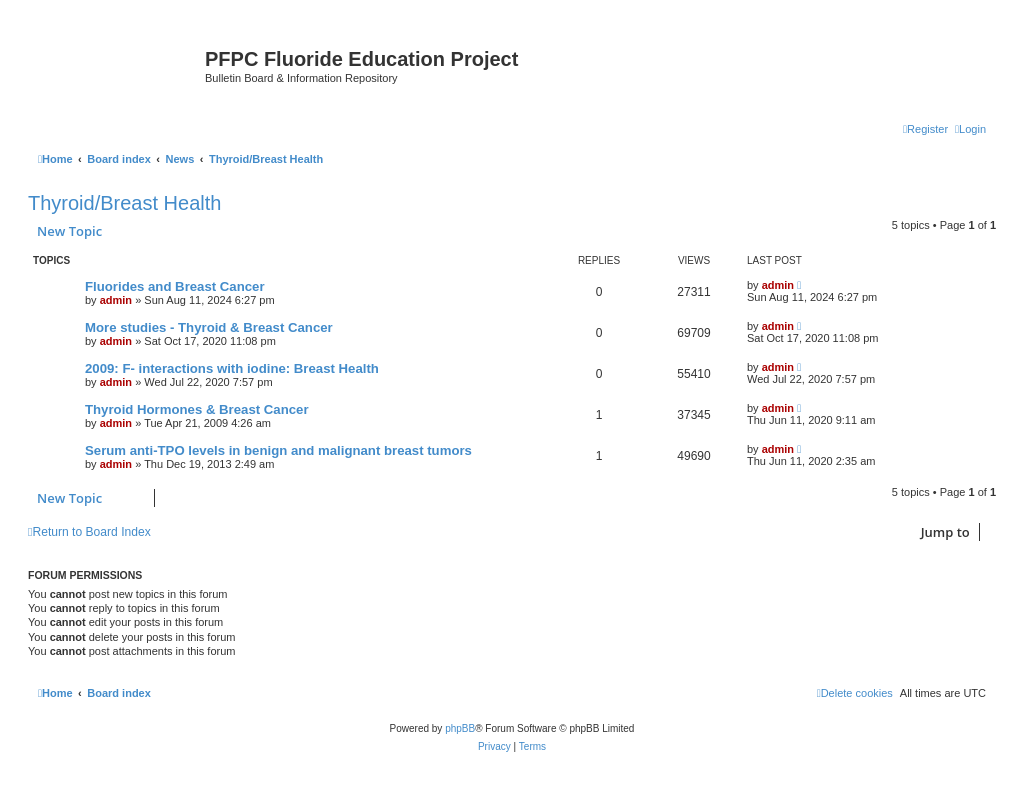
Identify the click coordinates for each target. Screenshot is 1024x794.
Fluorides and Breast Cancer (175, 286)
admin (116, 300)
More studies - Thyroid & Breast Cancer (209, 327)
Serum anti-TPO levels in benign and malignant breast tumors (278, 450)
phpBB (460, 728)
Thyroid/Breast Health (124, 203)
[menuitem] (970, 129)
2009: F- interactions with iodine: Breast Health (232, 368)
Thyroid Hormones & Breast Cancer (197, 409)
